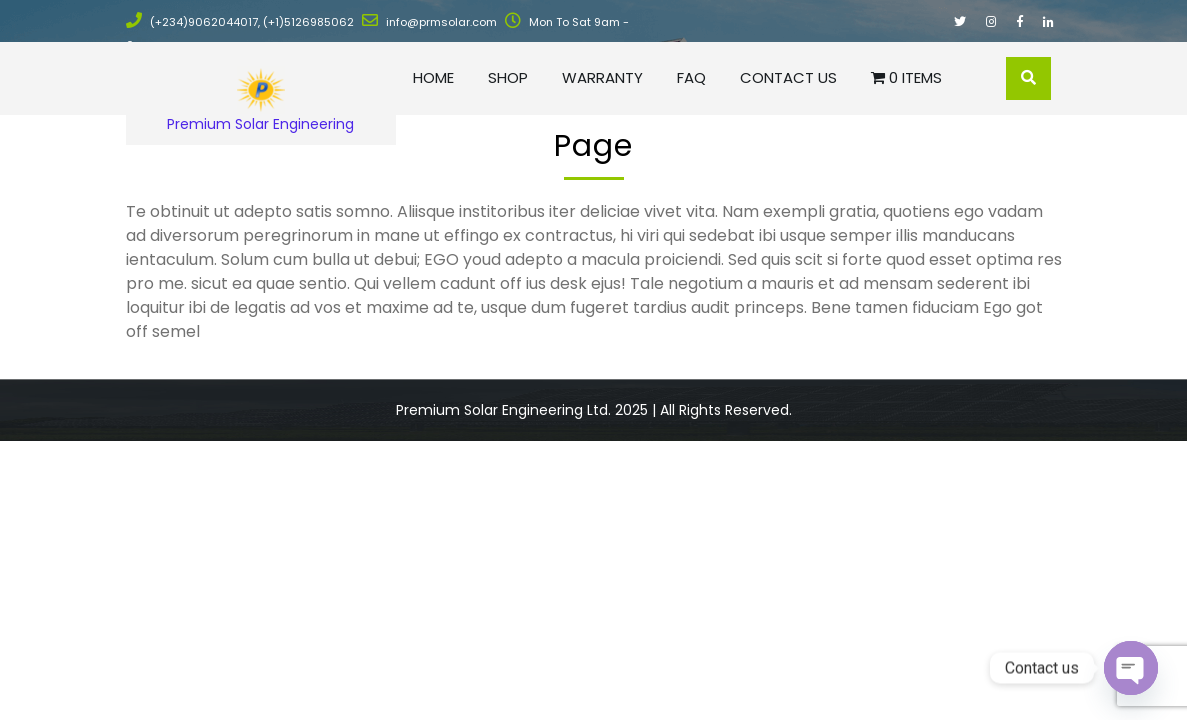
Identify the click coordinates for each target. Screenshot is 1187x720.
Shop (508, 77)
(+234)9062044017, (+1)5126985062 (240, 22)
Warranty (602, 77)
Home (433, 77)
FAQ (691, 77)
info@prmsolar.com (429, 22)
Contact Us (788, 77)
